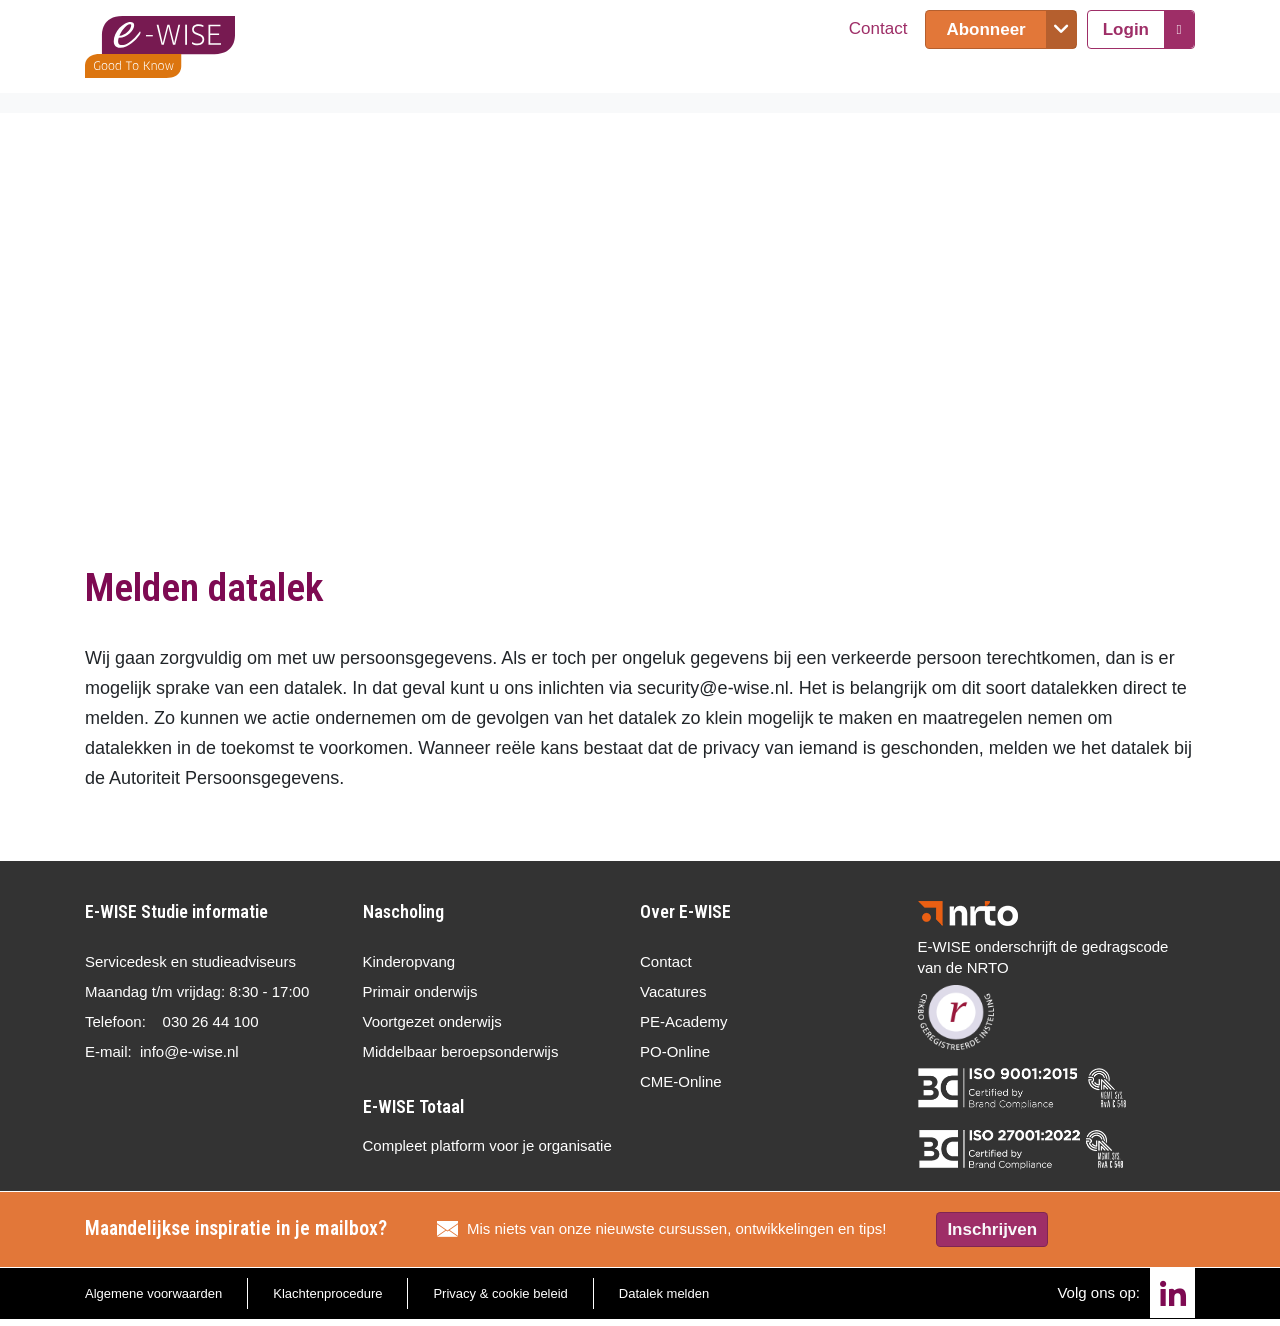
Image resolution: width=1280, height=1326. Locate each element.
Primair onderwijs (420, 991)
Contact (878, 28)
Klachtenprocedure (327, 1293)
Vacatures (673, 991)
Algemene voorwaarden (153, 1293)
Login (1126, 29)
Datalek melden (664, 1293)
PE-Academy (684, 1021)
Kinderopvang (409, 961)
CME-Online (681, 1081)
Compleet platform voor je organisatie (487, 1145)
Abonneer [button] (985, 29)
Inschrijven (992, 1229)
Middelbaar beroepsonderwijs (461, 1051)
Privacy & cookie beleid (500, 1293)
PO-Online (675, 1051)
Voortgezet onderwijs (432, 1021)
